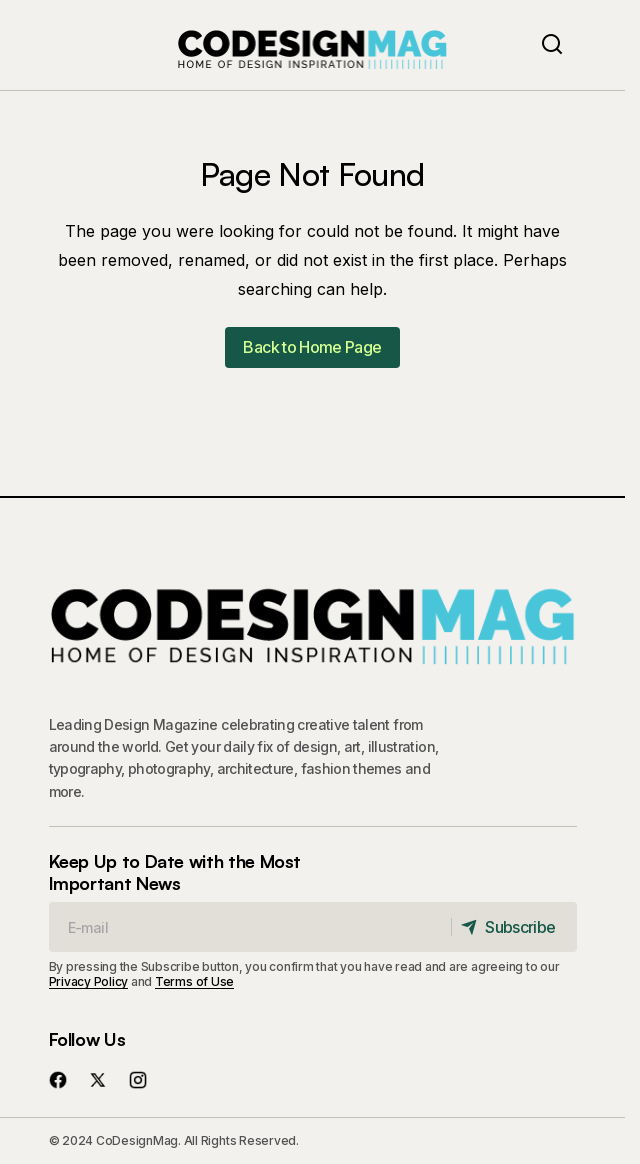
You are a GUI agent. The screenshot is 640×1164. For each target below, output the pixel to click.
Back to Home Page (312, 347)
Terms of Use (194, 981)
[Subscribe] (513, 927)
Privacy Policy (89, 981)
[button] (552, 45)
